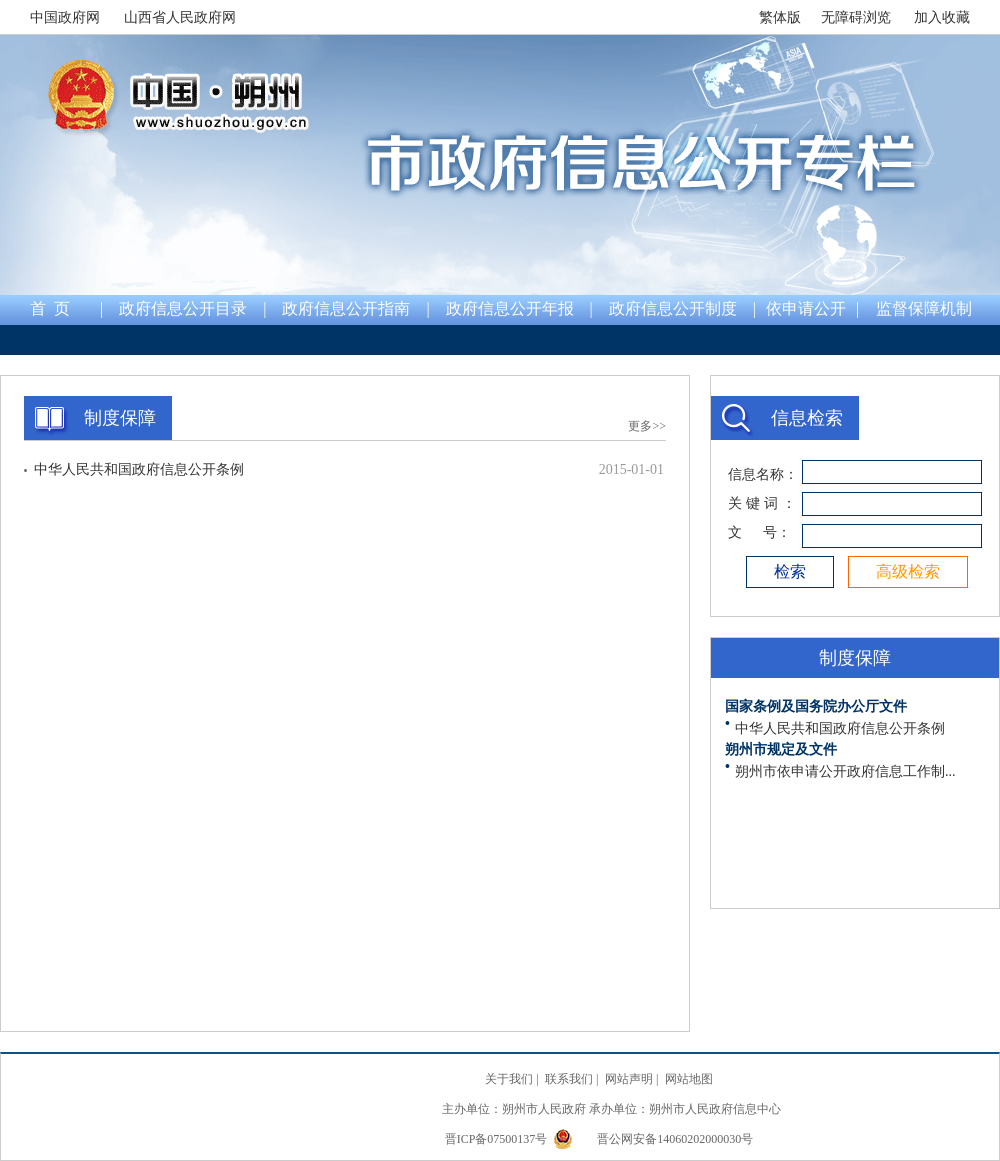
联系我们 (569, 1079)
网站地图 (689, 1079)
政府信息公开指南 (346, 308)
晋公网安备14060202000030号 (653, 1139)
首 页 (50, 308)
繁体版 (780, 17)
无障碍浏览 (856, 17)
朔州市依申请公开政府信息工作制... (845, 771)
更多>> (647, 426)
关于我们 (509, 1079)
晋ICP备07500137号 (498, 1139)
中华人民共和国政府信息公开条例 (139, 469)
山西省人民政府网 (180, 17)
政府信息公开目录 (183, 308)
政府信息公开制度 (673, 308)
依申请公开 (806, 308)
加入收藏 (942, 17)
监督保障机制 (924, 308)
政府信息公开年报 (510, 308)
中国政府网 (65, 17)
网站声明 (629, 1079)
